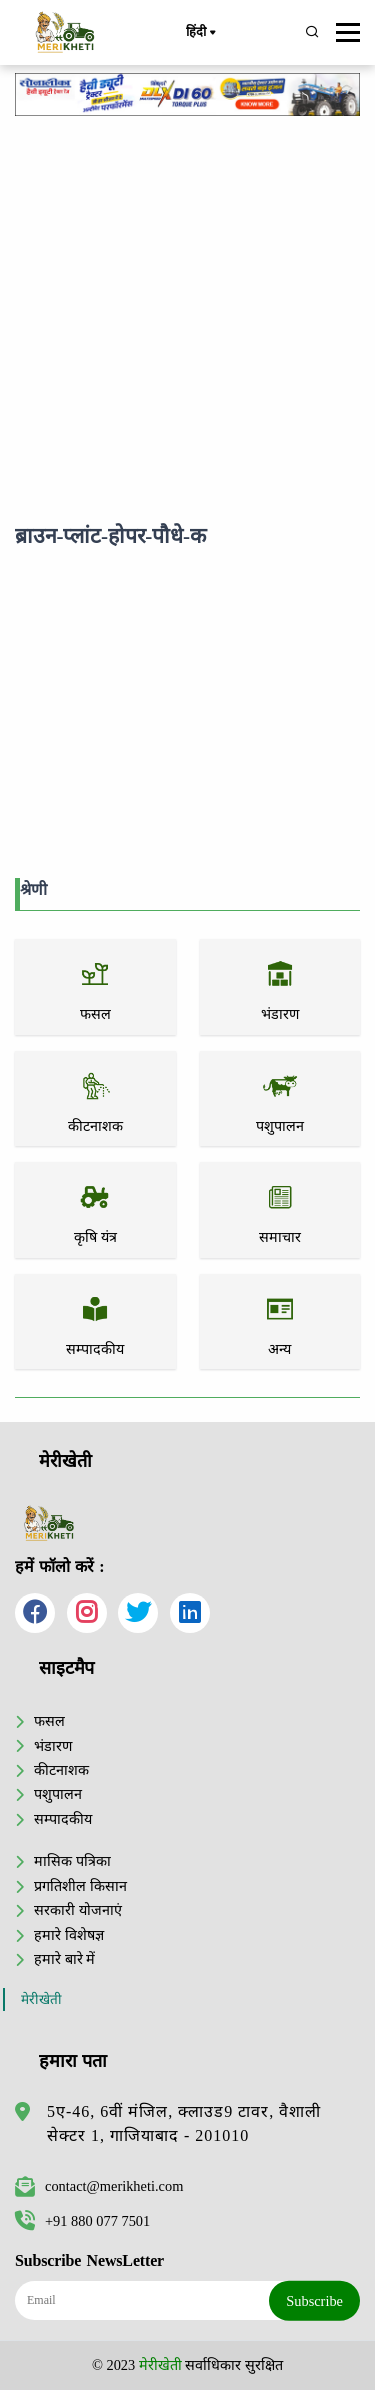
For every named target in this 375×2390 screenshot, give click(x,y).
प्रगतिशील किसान (80, 1886)
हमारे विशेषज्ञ (69, 1935)
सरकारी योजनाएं (78, 1910)
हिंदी (200, 33)
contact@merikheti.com (99, 2186)
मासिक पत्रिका (72, 1861)
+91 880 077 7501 (82, 2221)
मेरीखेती (41, 1999)
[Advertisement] (187, 315)
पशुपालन (58, 1794)
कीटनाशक (61, 1770)
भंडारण (53, 1746)
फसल (49, 1721)
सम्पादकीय (63, 1819)
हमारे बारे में (64, 1959)
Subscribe (314, 2300)
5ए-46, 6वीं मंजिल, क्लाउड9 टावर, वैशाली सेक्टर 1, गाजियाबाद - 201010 (184, 2123)
